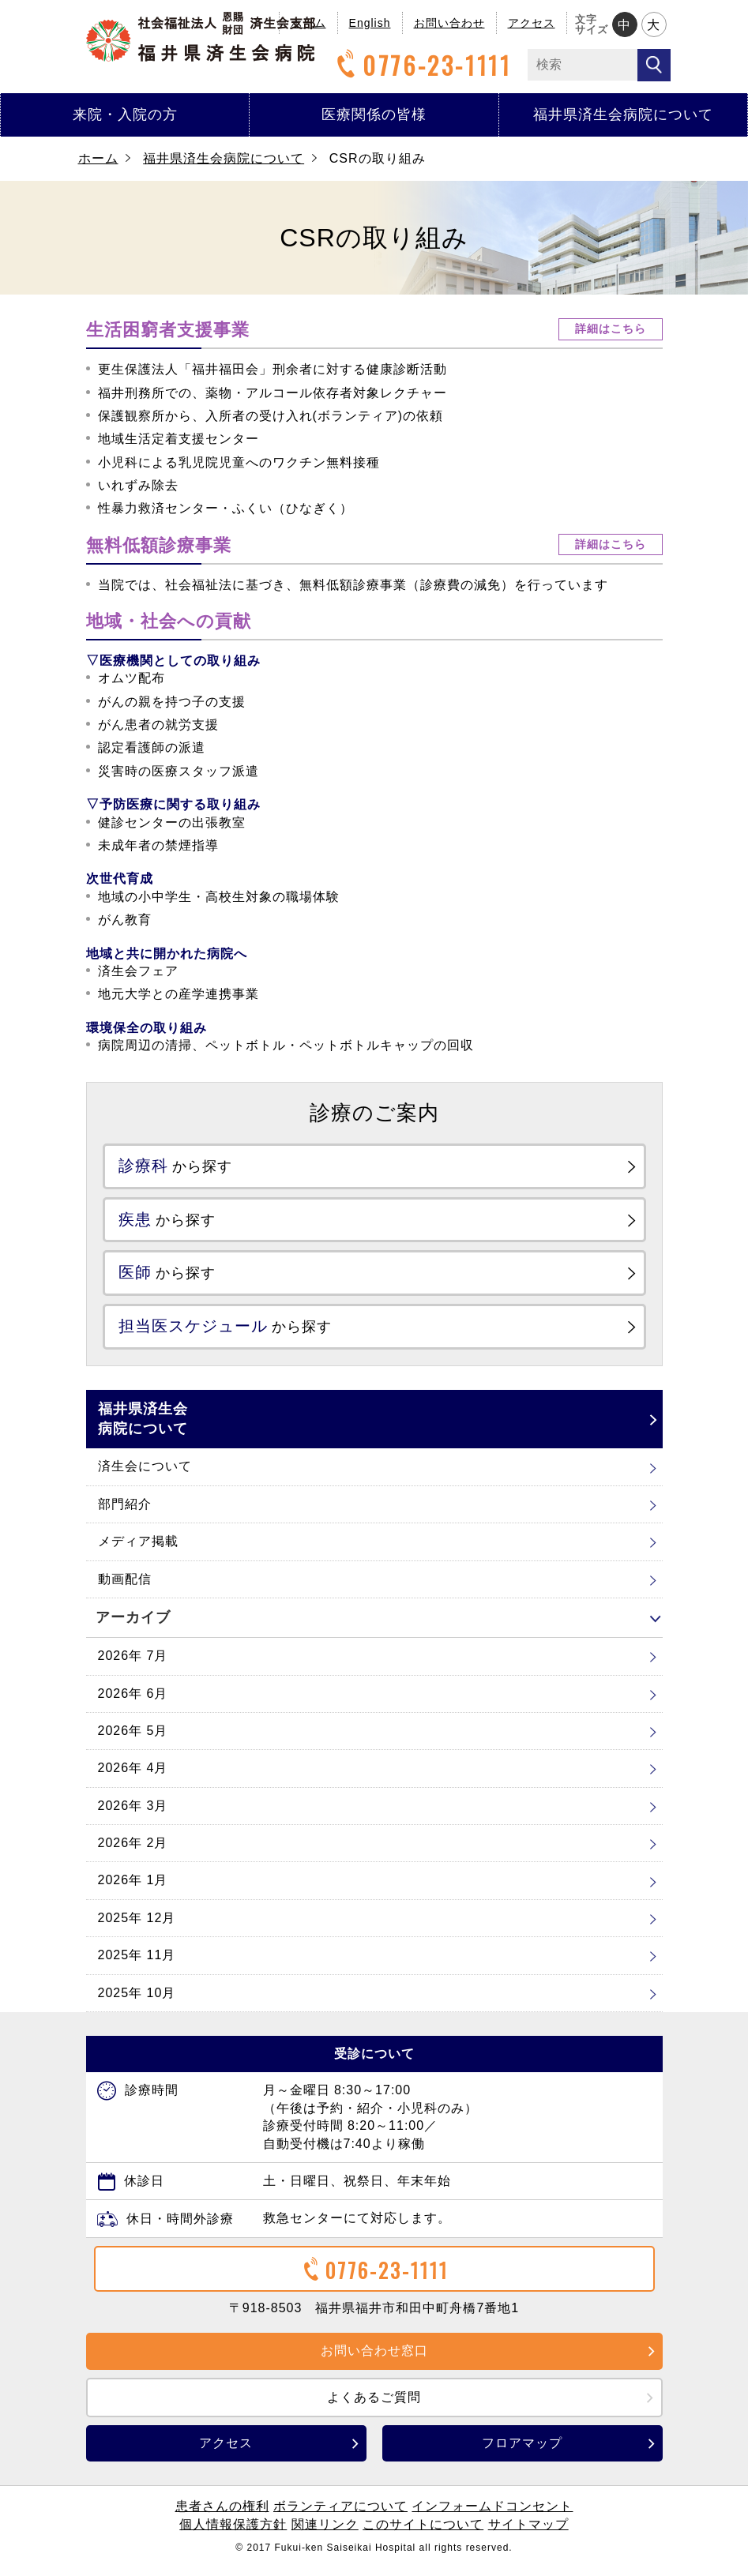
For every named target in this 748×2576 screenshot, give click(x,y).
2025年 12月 (137, 1927)
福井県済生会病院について (623, 114)
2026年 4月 (133, 1777)
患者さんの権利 (222, 2515)
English (370, 23)
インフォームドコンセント (492, 2515)
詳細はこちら (610, 328)
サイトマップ (528, 2533)
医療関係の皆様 (374, 114)
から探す (183, 1167)
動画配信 (125, 1588)
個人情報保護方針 (233, 2533)
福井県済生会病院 (200, 37)
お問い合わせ (449, 23)
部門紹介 (125, 1513)
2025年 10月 (137, 2002)
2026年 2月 (133, 1852)
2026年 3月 (133, 1815)
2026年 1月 (133, 1890)
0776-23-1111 (422, 65)
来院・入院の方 (125, 114)
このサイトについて (423, 2533)
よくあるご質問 (374, 2406)
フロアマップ (522, 2452)
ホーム (98, 158)
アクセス (531, 23)
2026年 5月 (133, 1740)
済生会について (145, 1475)
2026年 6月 (133, 1703)
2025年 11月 (137, 1964)
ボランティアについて (340, 2515)
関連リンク (325, 2533)
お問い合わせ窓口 (374, 2360)
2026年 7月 (133, 1665)
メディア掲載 (138, 1550)
